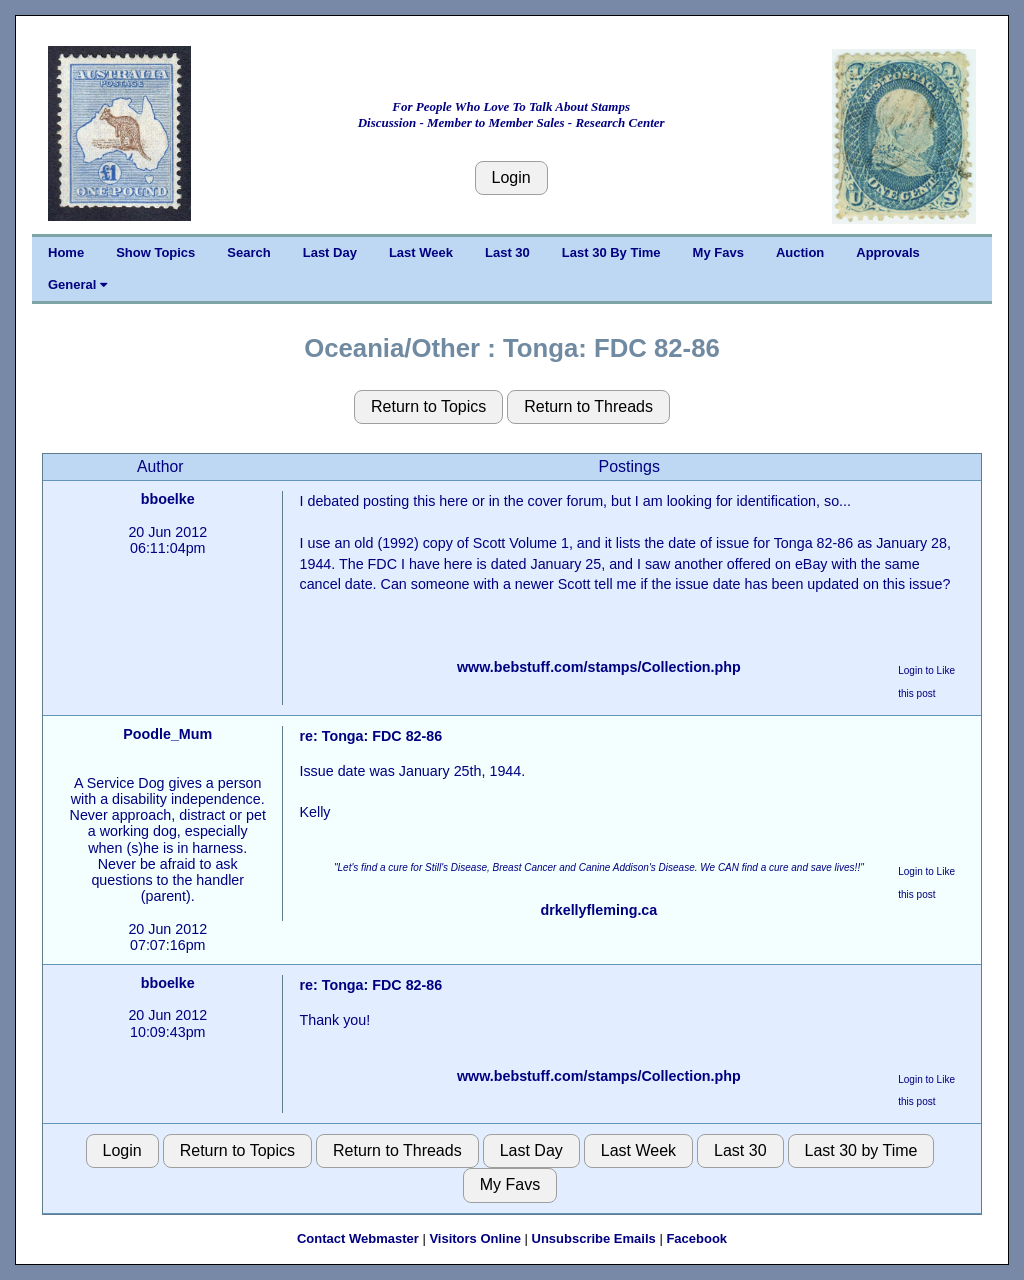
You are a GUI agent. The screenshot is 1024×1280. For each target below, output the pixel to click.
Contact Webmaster (358, 1238)
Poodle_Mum (167, 734)
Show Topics (155, 252)
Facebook (696, 1238)
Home (66, 252)
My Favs (718, 252)
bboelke (168, 499)
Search (248, 252)
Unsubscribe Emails (594, 1238)
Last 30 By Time (611, 252)
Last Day (330, 252)
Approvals (888, 252)
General (77, 284)
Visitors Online (475, 1238)
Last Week (421, 252)
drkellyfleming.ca (598, 910)
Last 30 (507, 252)
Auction (800, 252)
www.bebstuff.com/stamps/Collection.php (599, 667)
